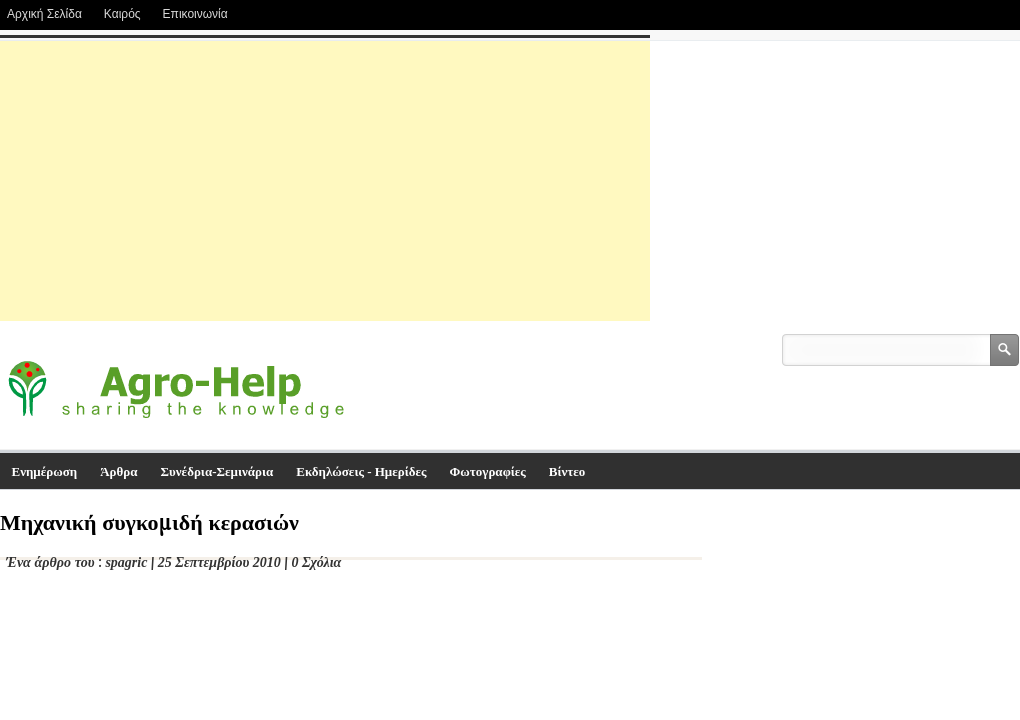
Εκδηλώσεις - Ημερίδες (361, 471)
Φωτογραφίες (488, 471)
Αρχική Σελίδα (44, 14)
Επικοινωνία (195, 14)
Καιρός (122, 14)
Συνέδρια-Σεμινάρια (217, 471)
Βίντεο (567, 471)
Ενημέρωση (45, 471)
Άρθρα (118, 471)
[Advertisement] (325, 181)
